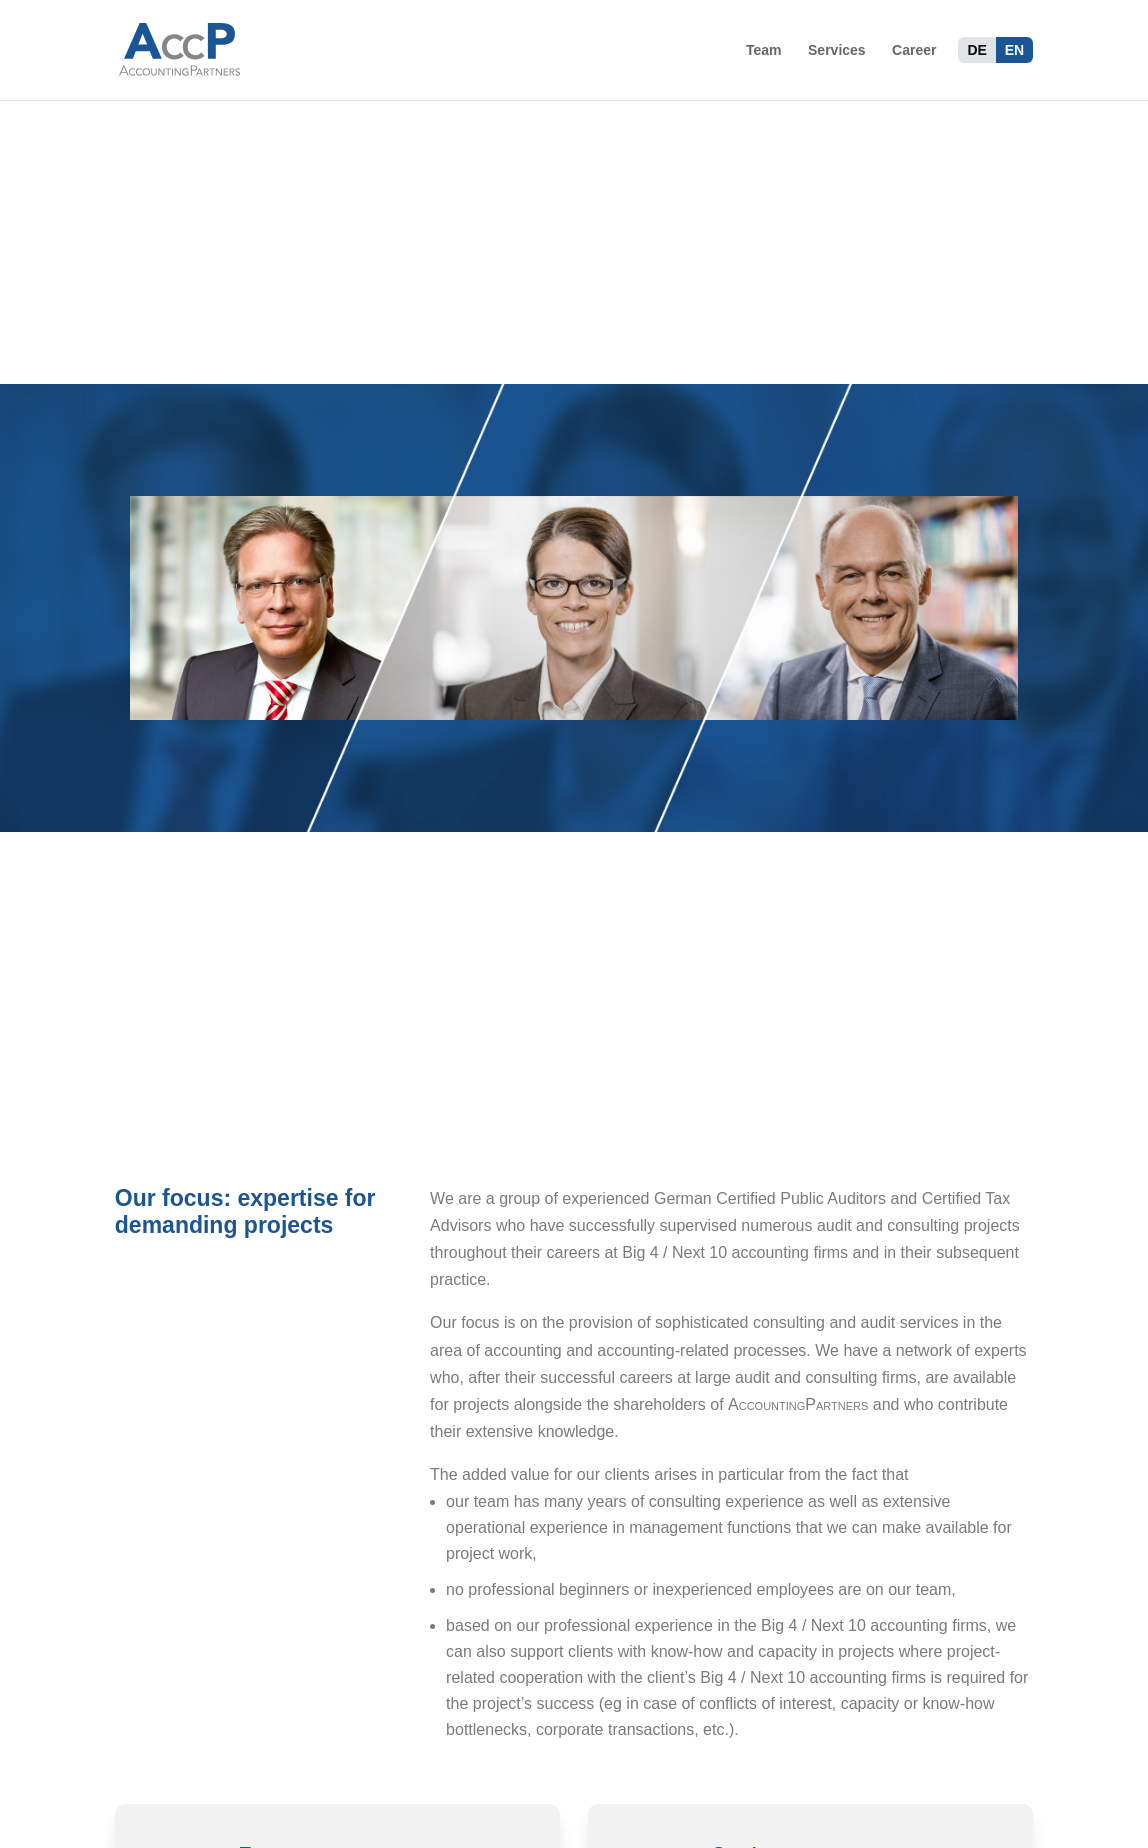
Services (837, 50)
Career (914, 50)
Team (764, 50)
